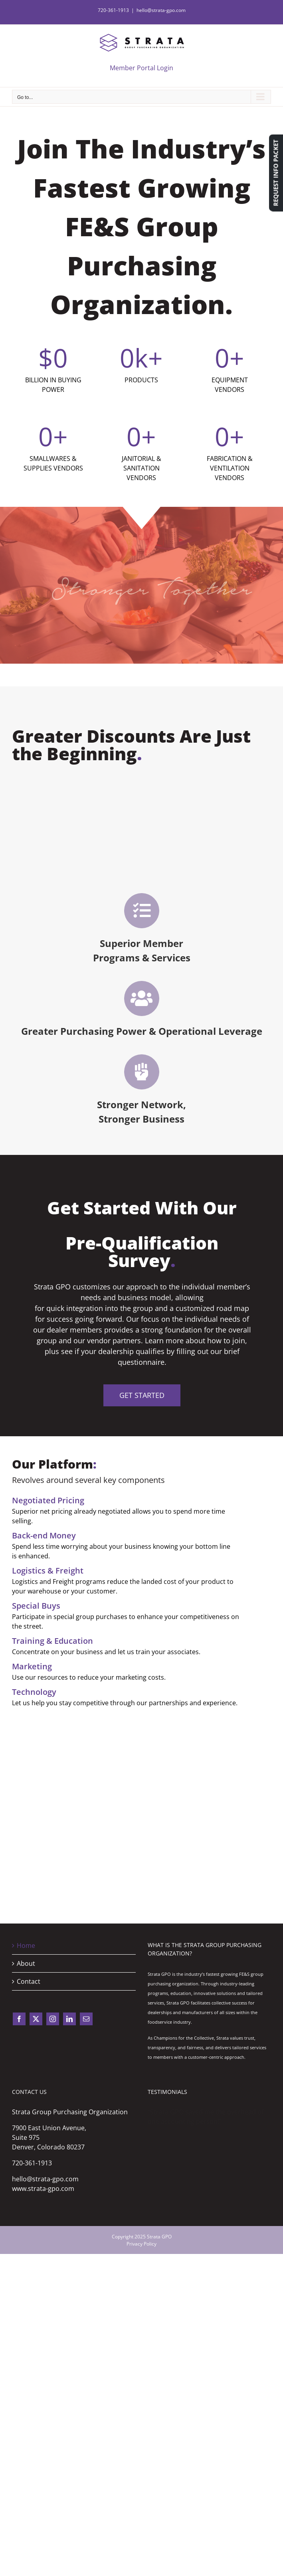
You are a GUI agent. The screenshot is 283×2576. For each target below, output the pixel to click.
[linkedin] (69, 2019)
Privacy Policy (141, 2243)
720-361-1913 (32, 2163)
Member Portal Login (141, 67)
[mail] (86, 2019)
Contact (28, 1981)
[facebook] (19, 2019)
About (26, 1963)
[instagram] (52, 2019)
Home (26, 1945)
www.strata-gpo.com (43, 2188)
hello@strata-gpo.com (161, 10)
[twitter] (36, 2019)
